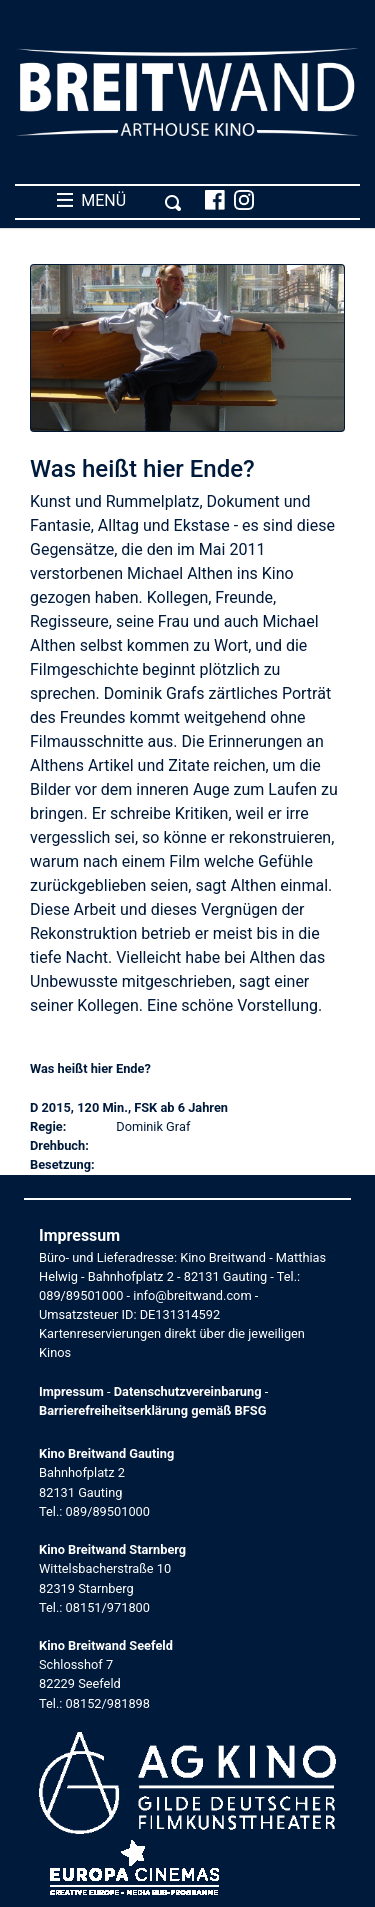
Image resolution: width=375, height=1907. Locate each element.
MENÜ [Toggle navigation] (119, 201)
